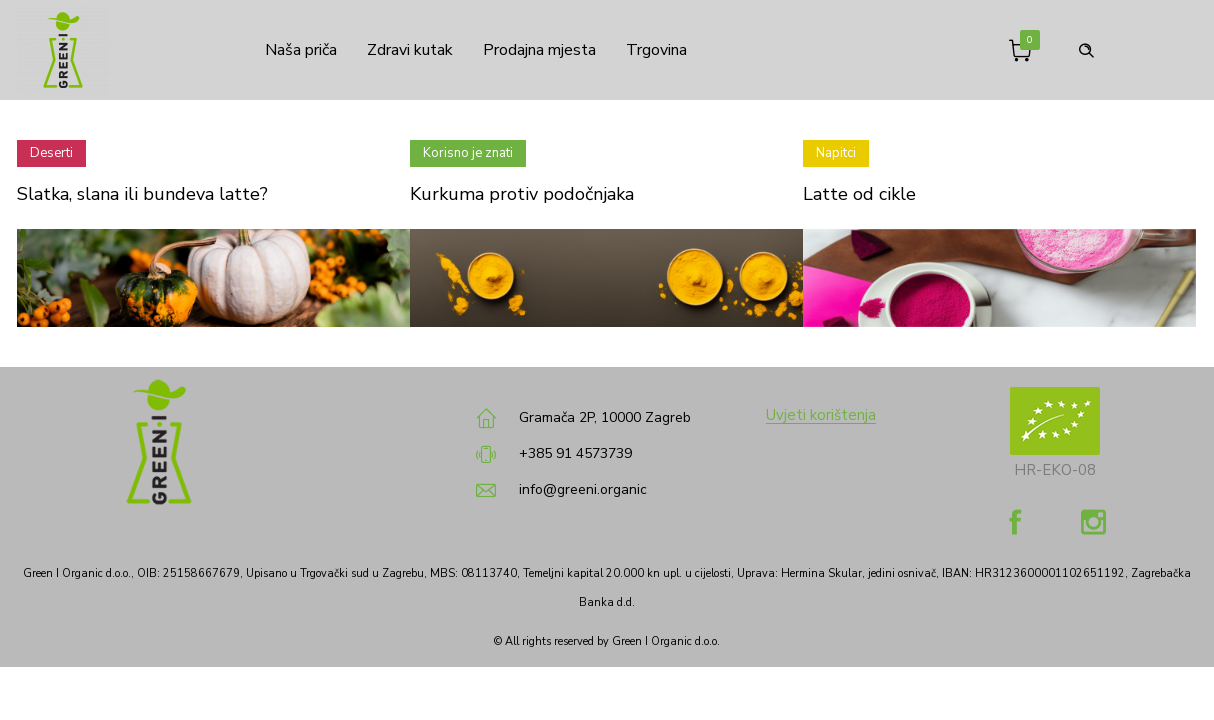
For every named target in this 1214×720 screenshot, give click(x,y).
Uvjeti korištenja (821, 415)
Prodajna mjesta (539, 50)
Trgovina (656, 50)
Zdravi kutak (410, 50)
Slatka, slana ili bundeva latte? (142, 194)
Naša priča (296, 50)
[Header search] (1086, 48)
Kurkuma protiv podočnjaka (522, 194)
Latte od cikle (859, 194)
